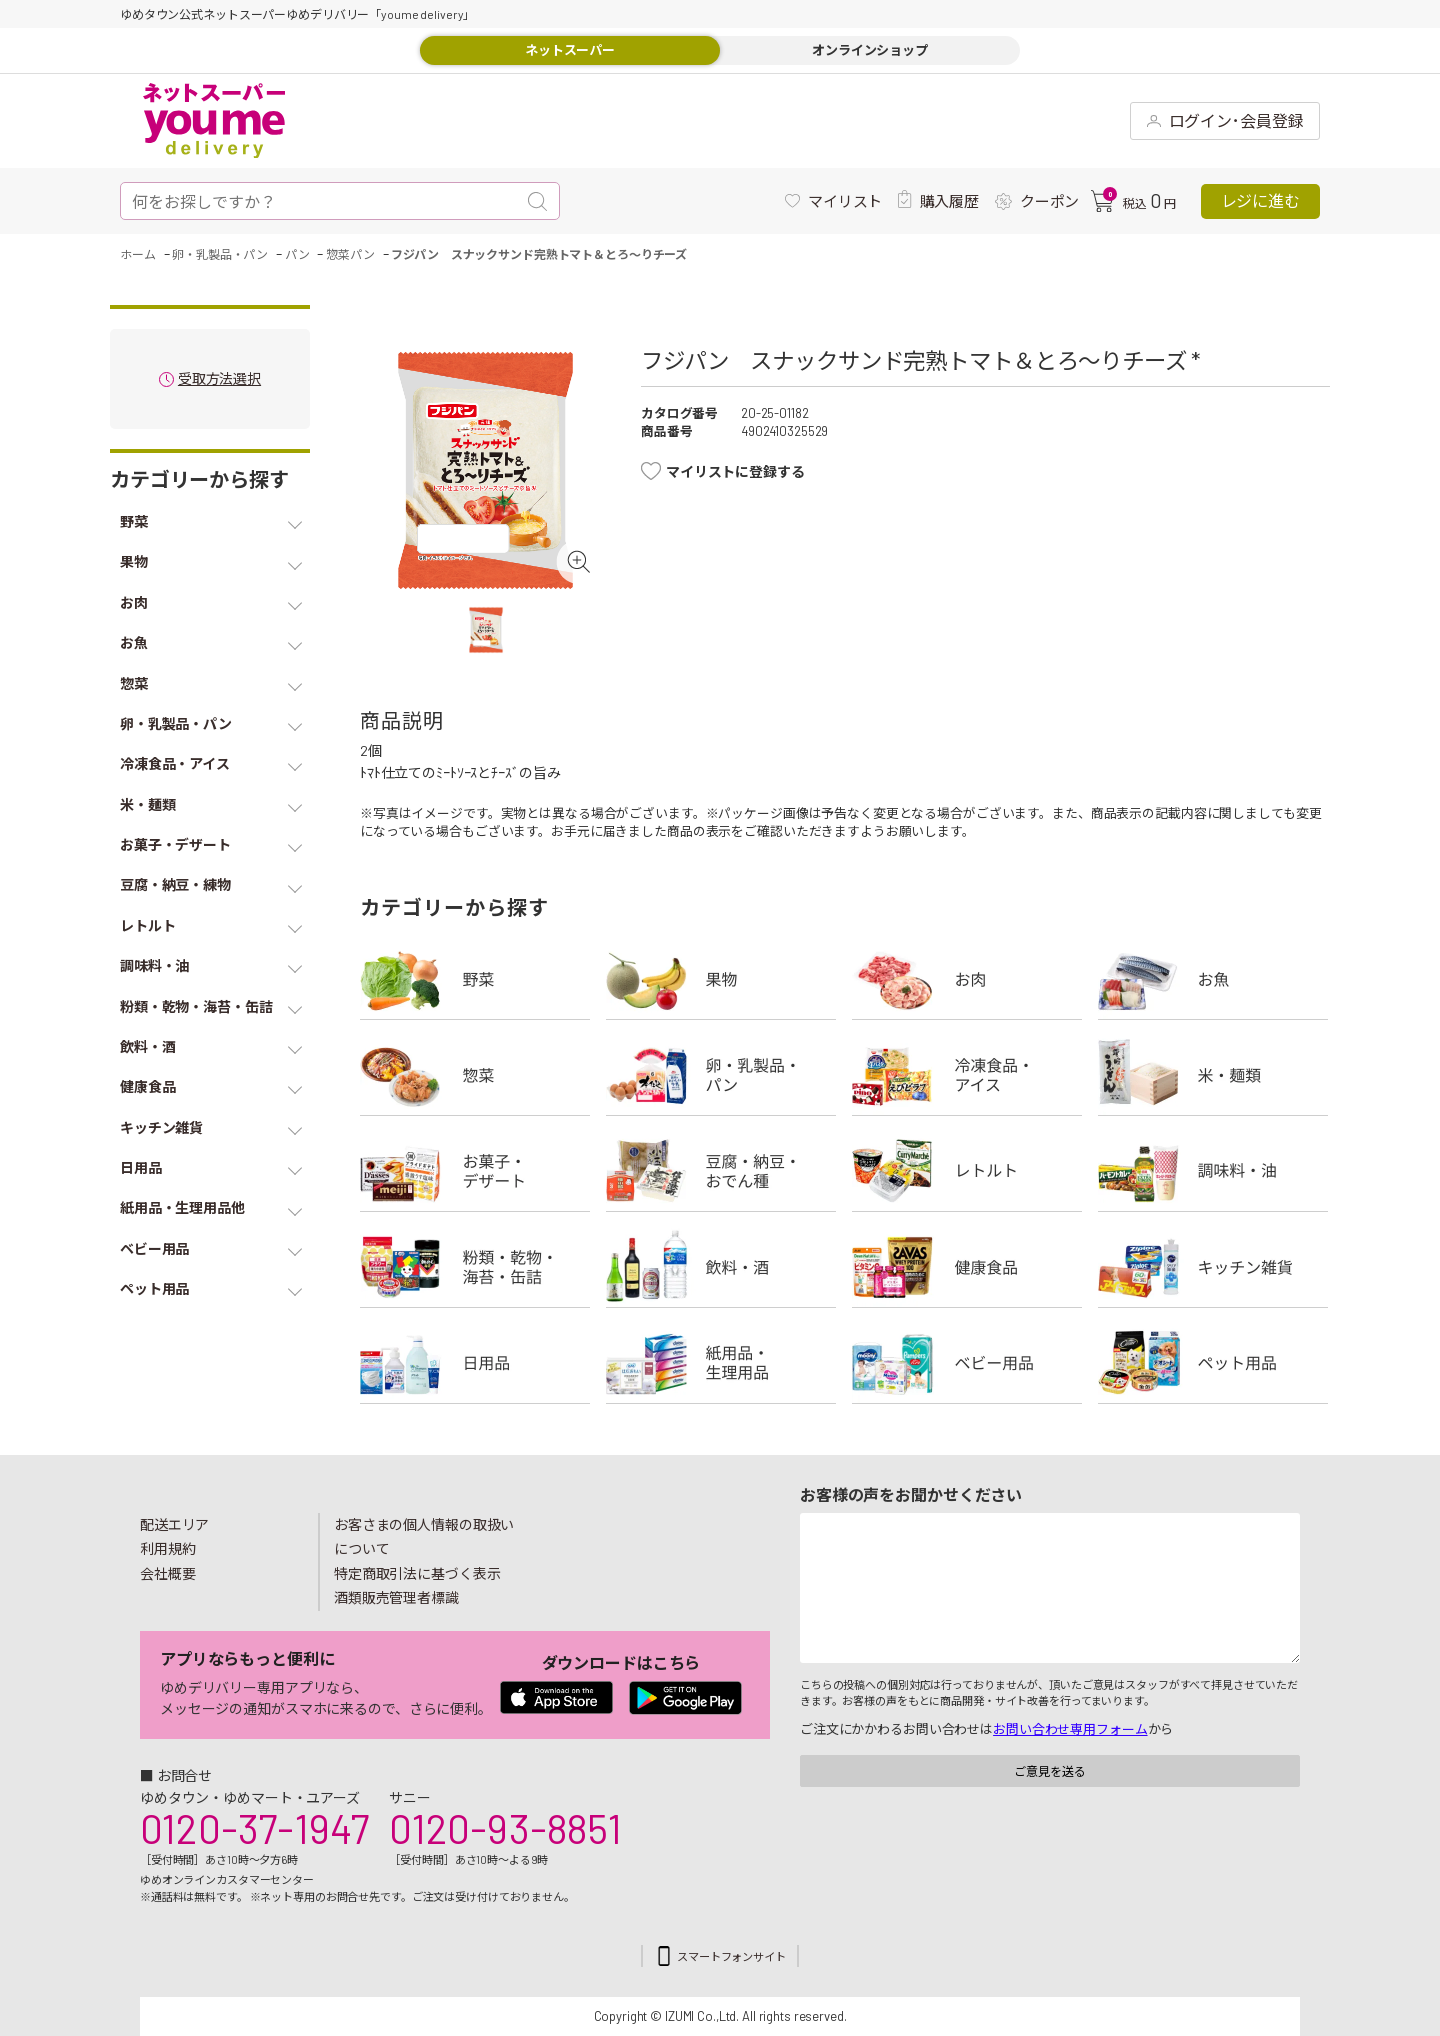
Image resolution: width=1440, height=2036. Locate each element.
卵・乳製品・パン (721, 1075)
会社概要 (168, 1573)
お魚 (1213, 979)
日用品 (475, 1363)
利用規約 (168, 1548)
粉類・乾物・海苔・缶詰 (475, 1267)
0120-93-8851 (505, 1828)
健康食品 (967, 1267)
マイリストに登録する (735, 471)
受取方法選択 (219, 379)
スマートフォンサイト (731, 1956)
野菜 (475, 979)
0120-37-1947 (254, 1828)
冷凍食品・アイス (967, 1075)
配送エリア (174, 1524)
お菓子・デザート (475, 1171)
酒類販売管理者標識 (396, 1597)
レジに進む (1260, 200)
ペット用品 (1213, 1363)
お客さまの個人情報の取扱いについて (424, 1537)
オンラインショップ (870, 50)
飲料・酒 (721, 1267)
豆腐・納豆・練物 (721, 1171)
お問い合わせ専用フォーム (1070, 1729)
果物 (721, 979)
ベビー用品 (967, 1363)
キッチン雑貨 (1213, 1267)
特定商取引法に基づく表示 (417, 1573)
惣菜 (475, 1075)
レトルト (967, 1171)
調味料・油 (1213, 1171)
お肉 (967, 979)
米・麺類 (1213, 1075)
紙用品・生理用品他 (721, 1363)
